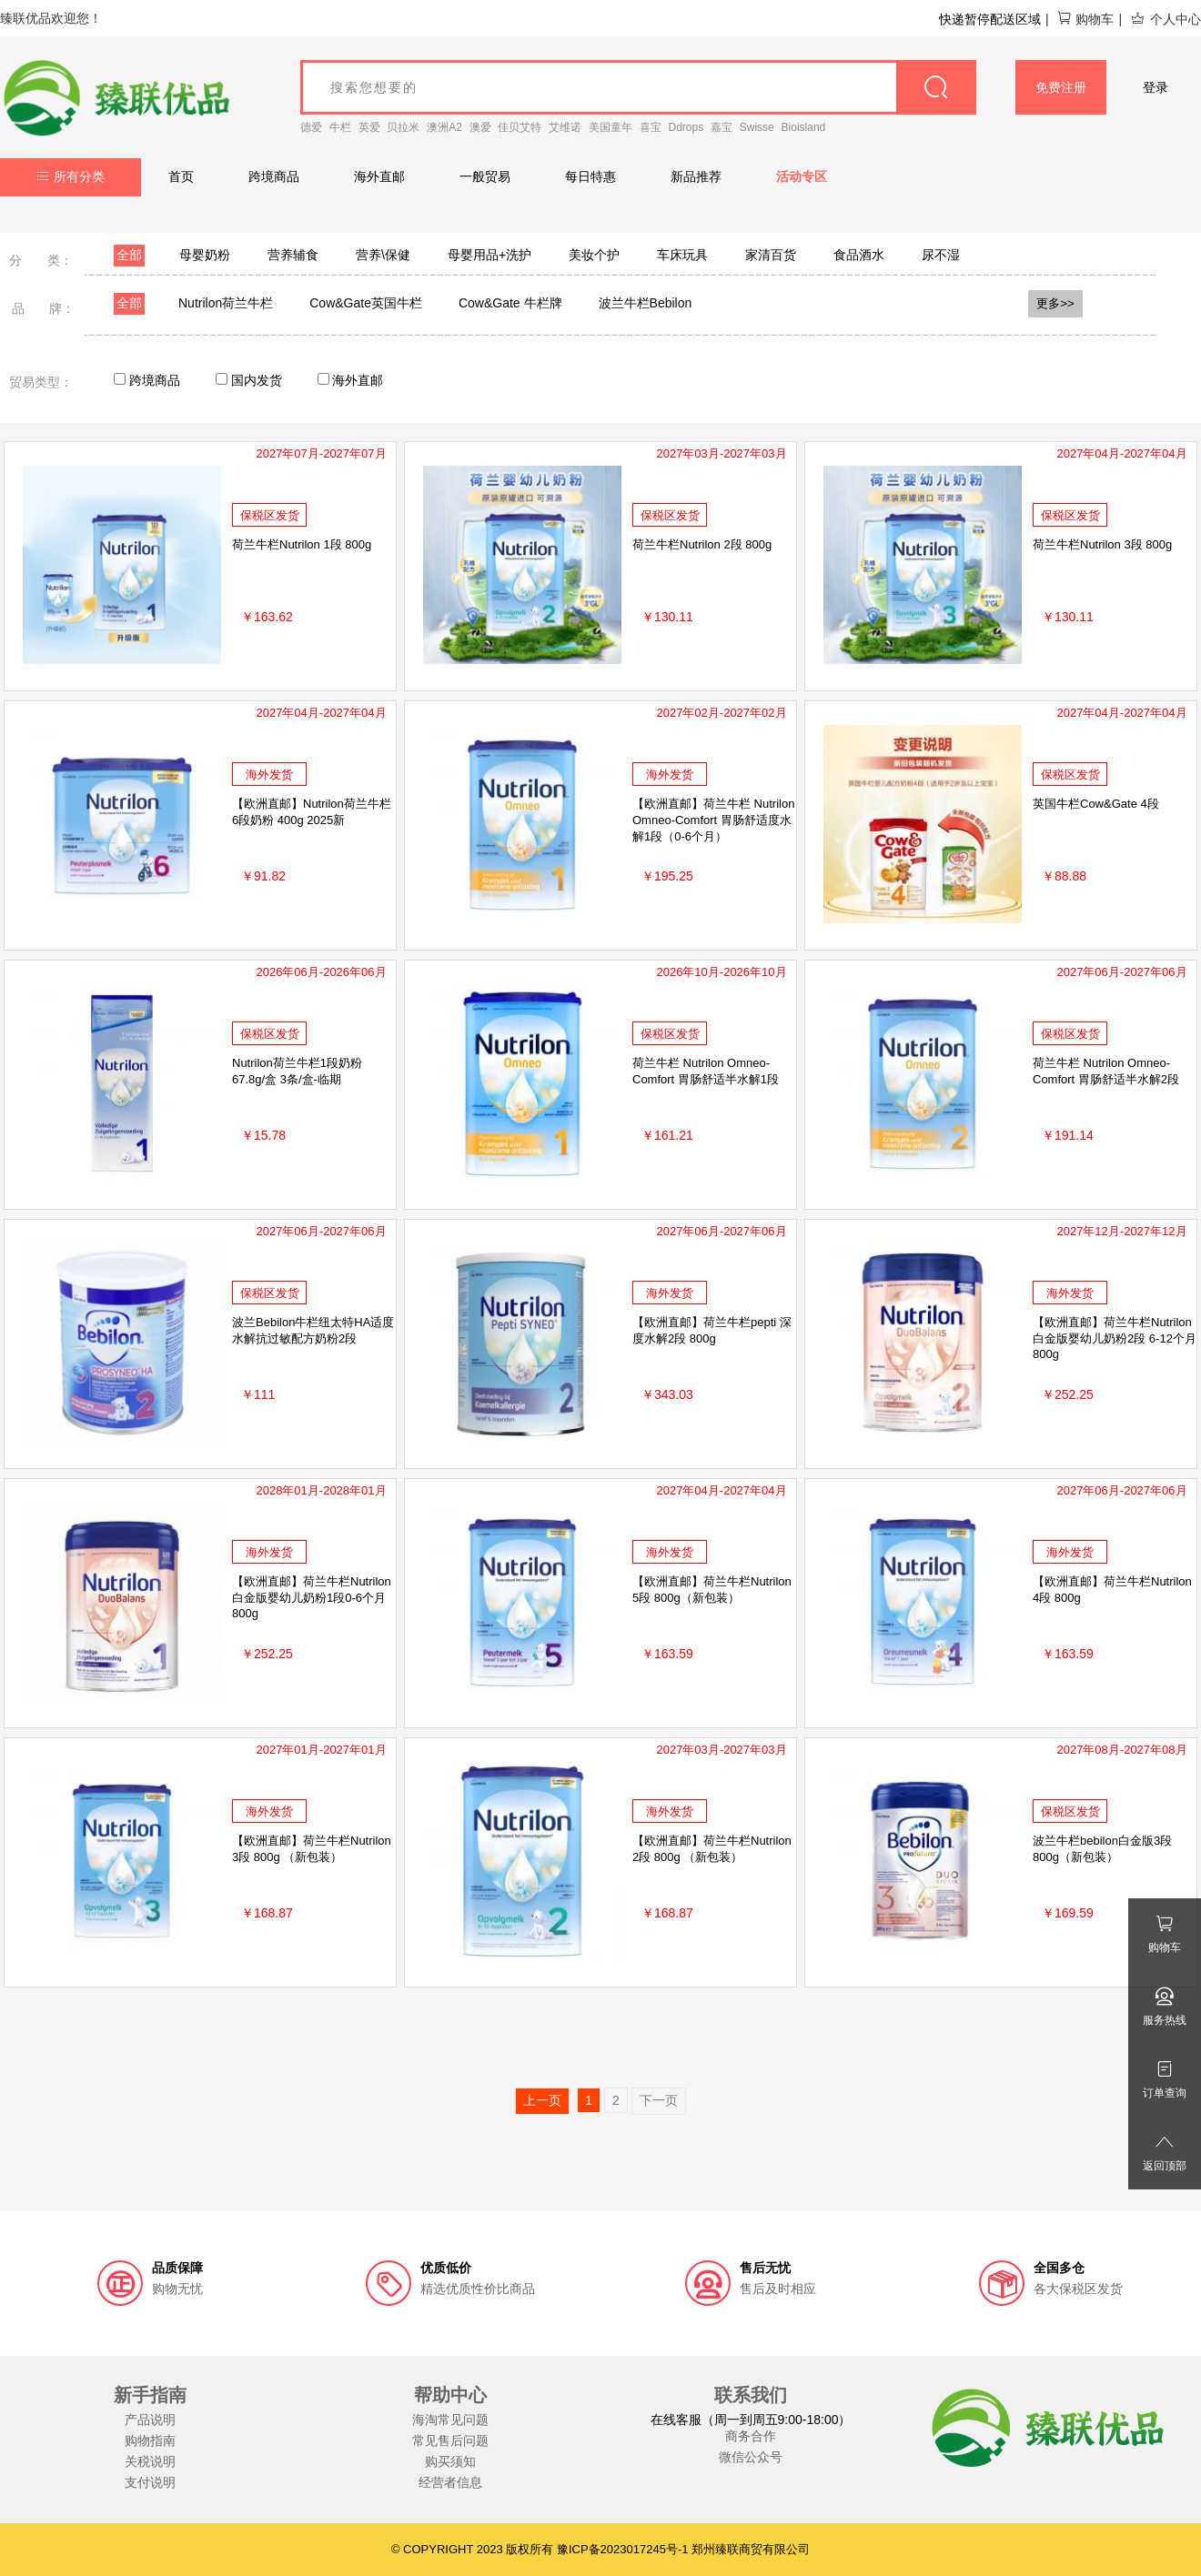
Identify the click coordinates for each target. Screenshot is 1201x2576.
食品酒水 (858, 254)
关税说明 (150, 2461)
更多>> (1055, 303)
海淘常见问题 (450, 2419)
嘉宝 (721, 127)
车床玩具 (682, 254)
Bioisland (804, 127)
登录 (1155, 87)
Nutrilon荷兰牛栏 (225, 303)
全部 (129, 254)
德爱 (311, 127)
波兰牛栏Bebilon (645, 303)
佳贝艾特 (519, 127)
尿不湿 (941, 254)
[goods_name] (638, 87)
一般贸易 (484, 176)
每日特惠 (590, 176)
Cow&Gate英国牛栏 (365, 303)
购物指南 (150, 2440)
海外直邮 (379, 176)
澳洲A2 (444, 127)
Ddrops (686, 127)
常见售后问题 (450, 2440)
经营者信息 (450, 2482)
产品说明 (150, 2419)
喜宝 (650, 127)
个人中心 (1165, 19)
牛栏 (340, 127)
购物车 (1085, 19)
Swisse (757, 127)
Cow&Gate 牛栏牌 (510, 303)
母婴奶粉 (204, 254)
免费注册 (1060, 87)
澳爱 (480, 127)
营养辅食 (292, 254)
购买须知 (450, 2461)
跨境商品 (273, 176)
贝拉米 (403, 127)
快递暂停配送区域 (990, 19)
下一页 (659, 2100)
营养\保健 (383, 254)
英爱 (369, 127)
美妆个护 (594, 254)
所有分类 (70, 176)
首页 (181, 176)
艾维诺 (565, 127)
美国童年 (610, 127)
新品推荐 (696, 176)
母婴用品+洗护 (489, 254)
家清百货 (770, 254)
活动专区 (801, 176)
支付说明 (150, 2482)
